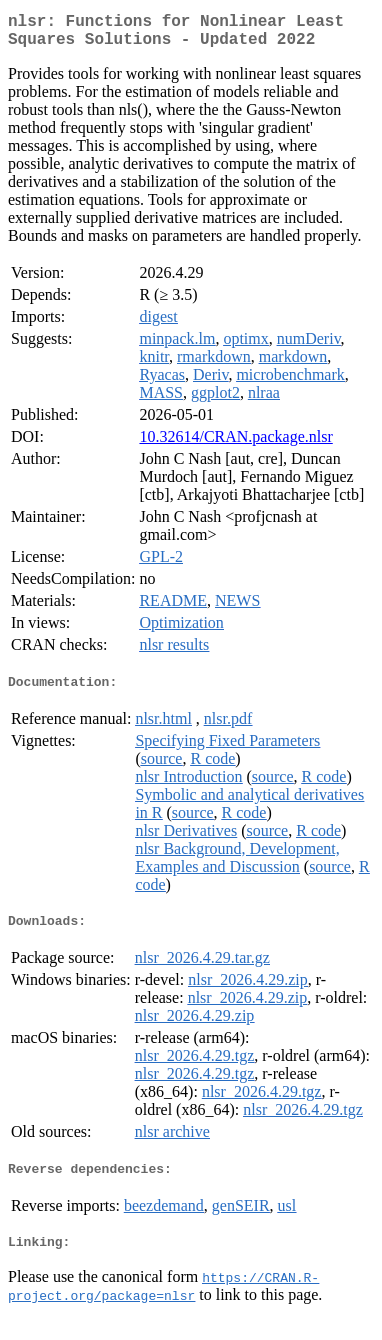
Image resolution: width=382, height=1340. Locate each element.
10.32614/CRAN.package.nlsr (235, 444)
